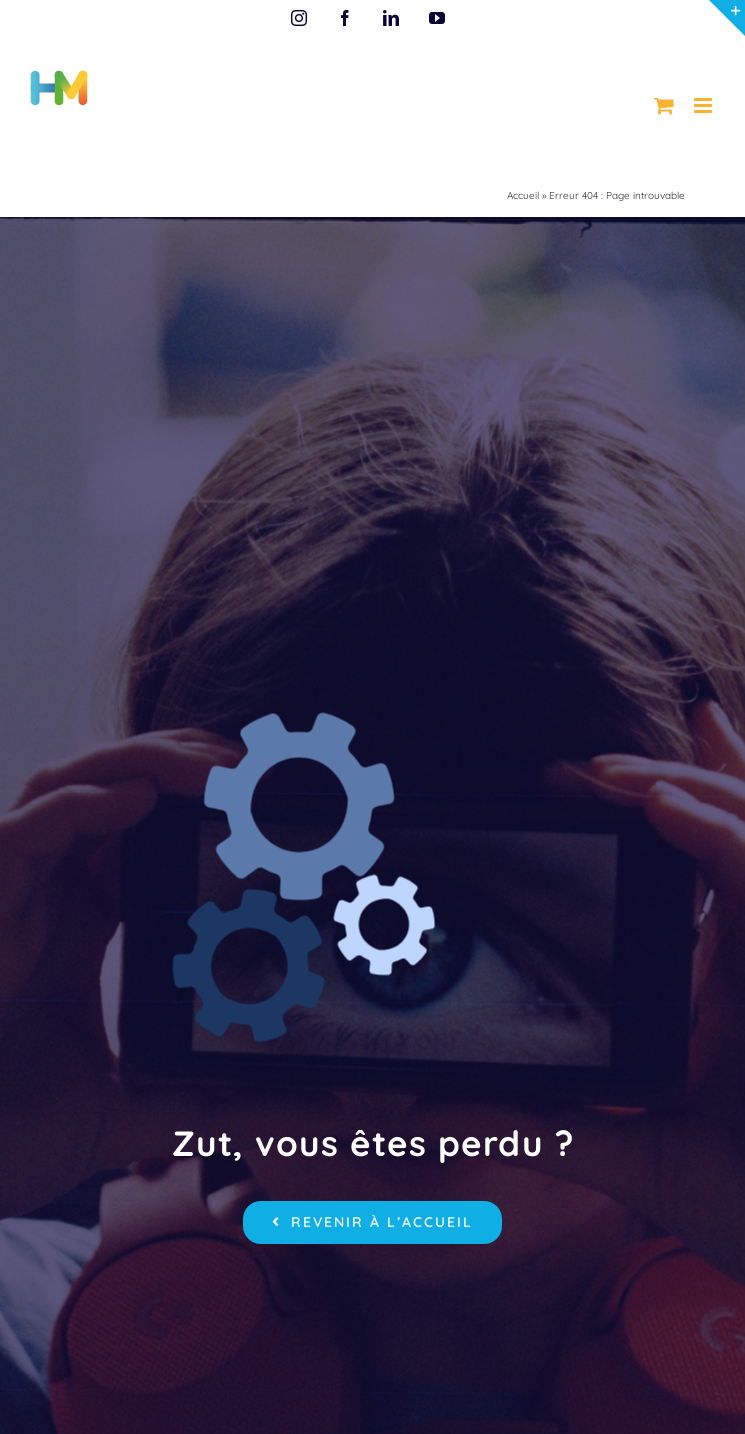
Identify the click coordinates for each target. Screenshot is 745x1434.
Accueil (523, 195)
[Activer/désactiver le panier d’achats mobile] (664, 105)
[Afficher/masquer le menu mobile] (704, 105)
